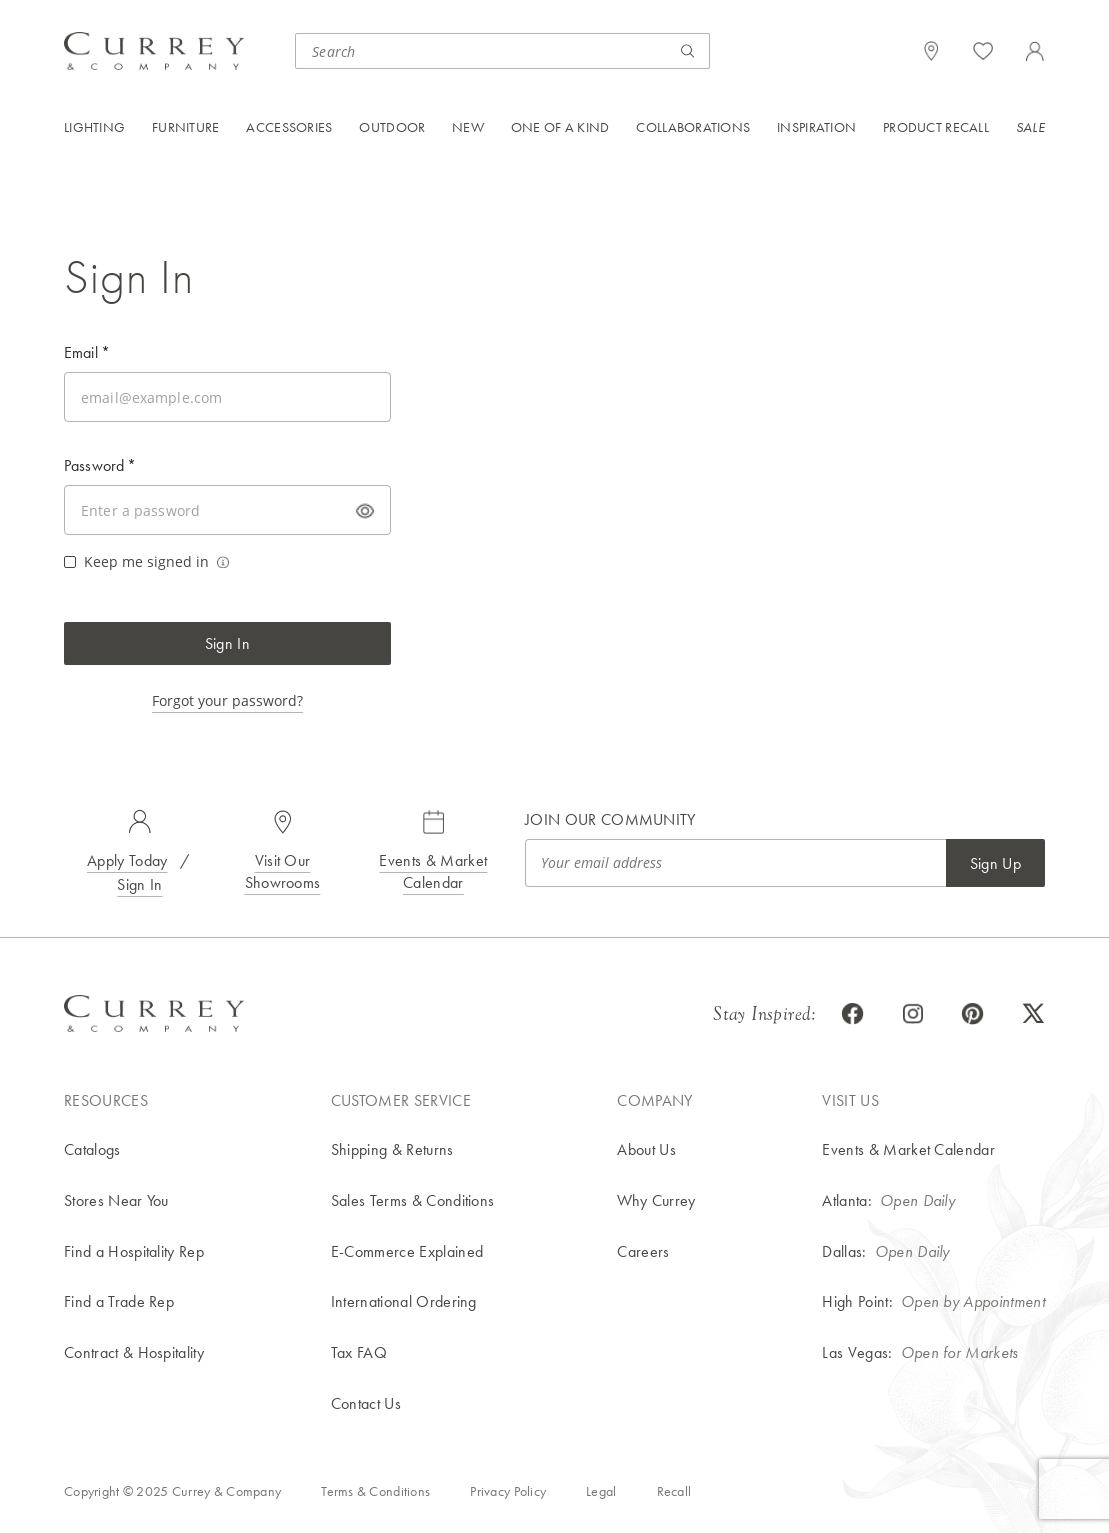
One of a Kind (560, 127)
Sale (1030, 127)
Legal (601, 1491)
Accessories (289, 127)
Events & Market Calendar (433, 871)
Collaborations (693, 127)
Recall (674, 1491)
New (468, 127)
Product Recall (936, 127)
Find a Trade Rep (119, 1301)
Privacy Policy (508, 1491)
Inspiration (816, 127)
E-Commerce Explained (407, 1251)
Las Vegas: (857, 1352)
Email (87, 352)
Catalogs (92, 1149)
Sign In (227, 643)
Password (100, 465)
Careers (643, 1251)
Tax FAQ (359, 1352)
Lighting (94, 127)
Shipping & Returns (392, 1149)
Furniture (186, 127)
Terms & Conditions (375, 1491)
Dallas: (844, 1251)
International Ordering (404, 1301)
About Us (646, 1149)
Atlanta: (847, 1200)
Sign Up (995, 863)
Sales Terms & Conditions (413, 1200)
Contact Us (366, 1403)
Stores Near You (116, 1200)
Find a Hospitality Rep (134, 1251)
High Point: (857, 1301)
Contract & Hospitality (134, 1352)
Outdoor (392, 127)
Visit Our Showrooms (283, 871)
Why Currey (656, 1200)
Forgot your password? (227, 700)
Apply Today (127, 860)
